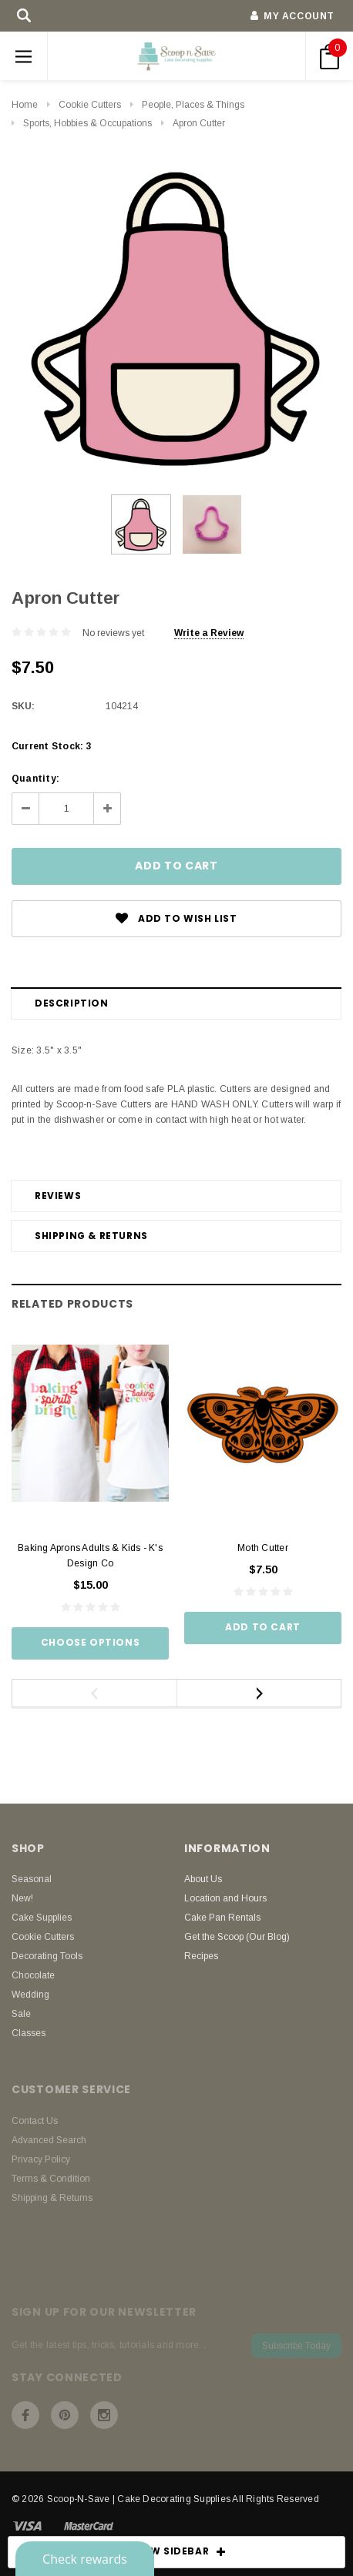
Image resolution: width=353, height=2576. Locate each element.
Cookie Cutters (90, 104)
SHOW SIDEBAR (176, 2552)
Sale (21, 2013)
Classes (28, 2033)
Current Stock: (52, 746)
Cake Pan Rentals (222, 1917)
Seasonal (32, 1879)
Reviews (58, 1195)
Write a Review (209, 633)
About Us (203, 1879)
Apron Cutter (199, 123)
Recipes (201, 1956)
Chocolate (33, 1975)
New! (22, 1898)
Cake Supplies (42, 1917)
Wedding (30, 1994)
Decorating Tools (47, 1956)
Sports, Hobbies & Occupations (87, 123)
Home (25, 104)
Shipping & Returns (91, 1235)
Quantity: (35, 778)
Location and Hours (225, 1898)
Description (72, 1003)
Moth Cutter (262, 1548)
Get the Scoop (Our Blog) (237, 1936)
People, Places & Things (193, 104)
